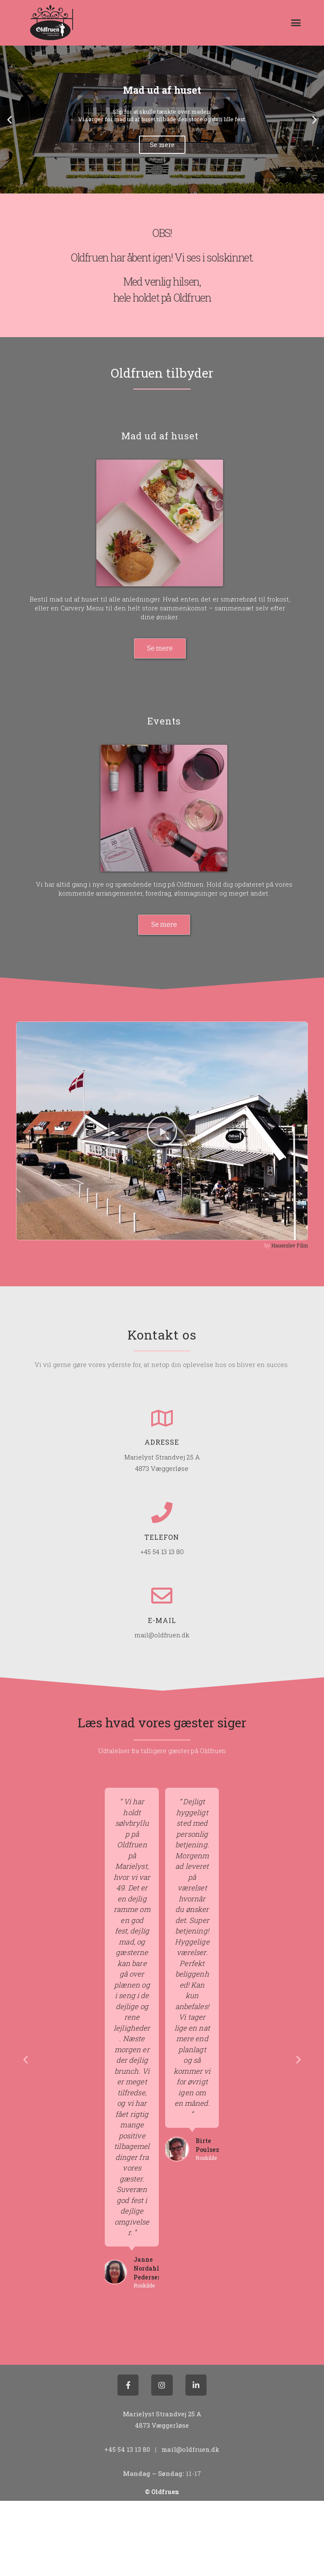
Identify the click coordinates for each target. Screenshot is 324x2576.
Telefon (161, 1537)
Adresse (161, 1442)
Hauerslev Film (289, 1245)
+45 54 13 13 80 (162, 1551)
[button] (296, 23)
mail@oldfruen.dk (161, 1635)
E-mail (162, 1620)
